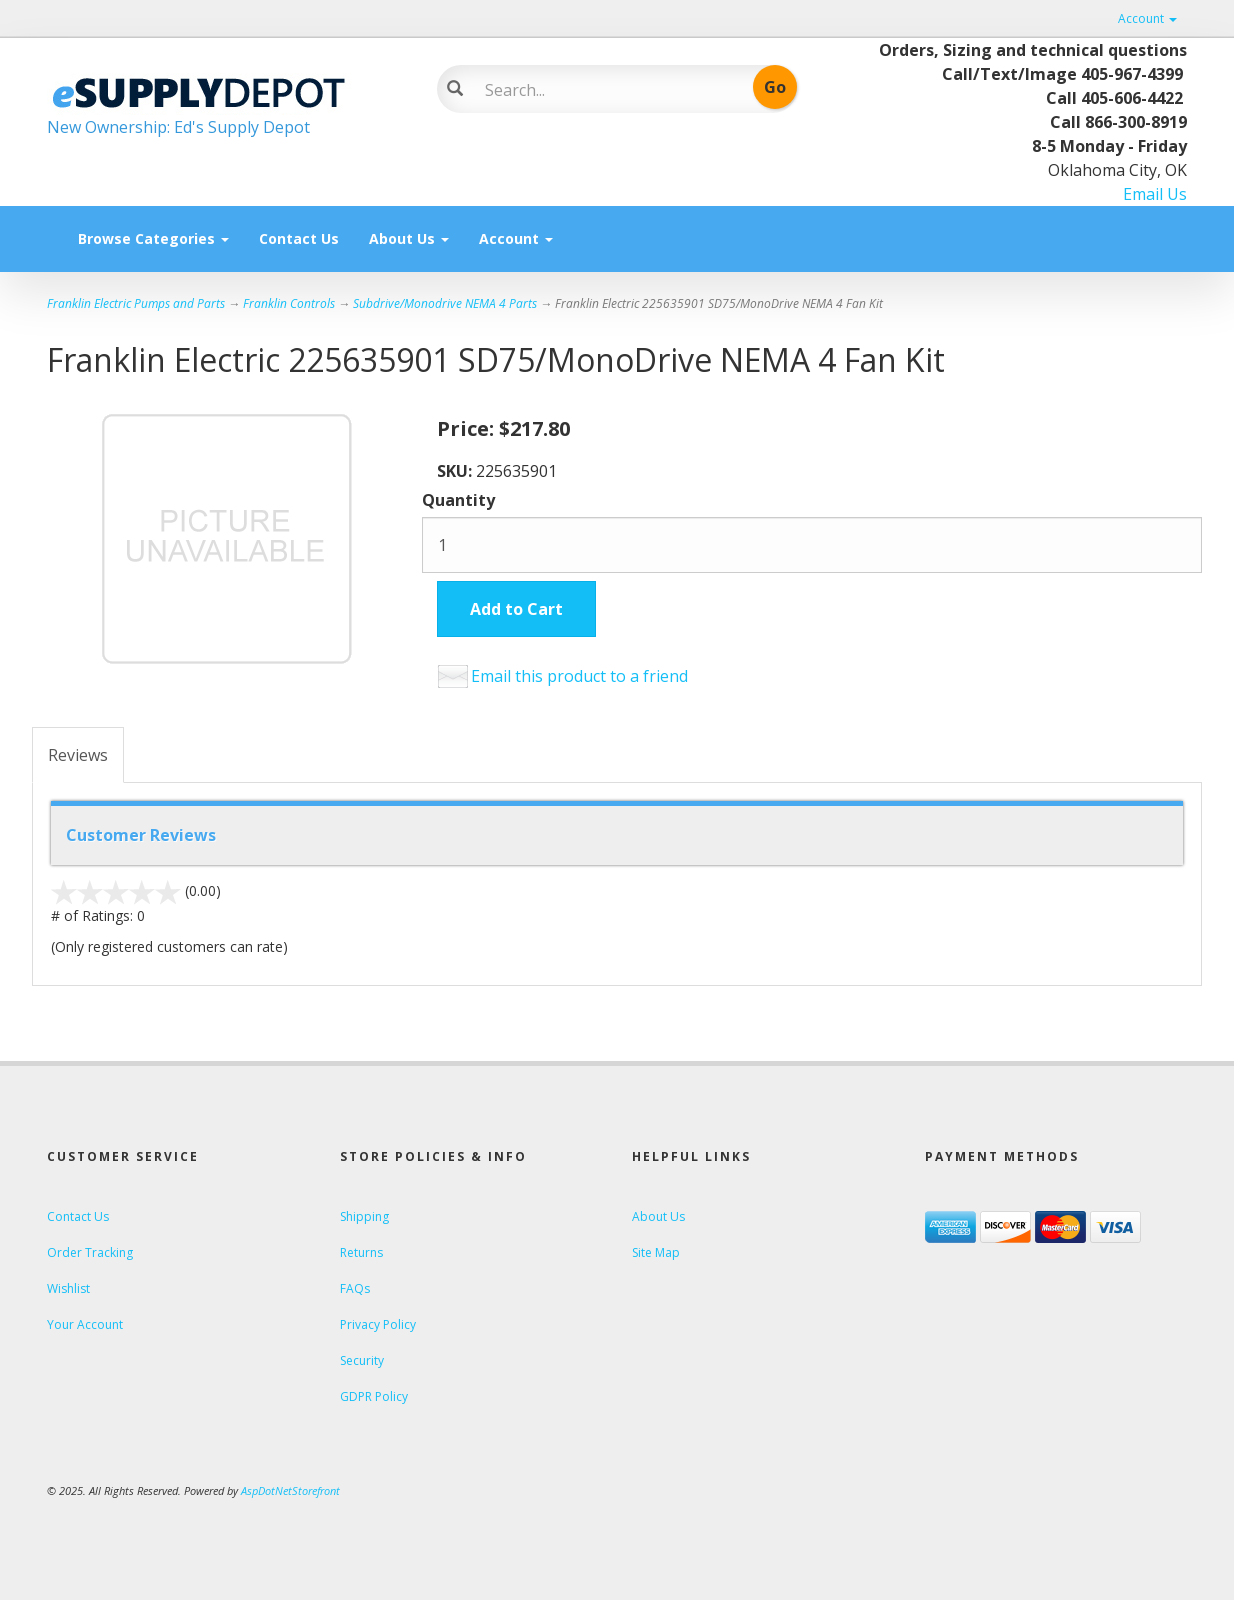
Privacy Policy (378, 1324)
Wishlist (68, 1288)
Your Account (85, 1324)
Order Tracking (90, 1252)
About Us (409, 238)
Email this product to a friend (579, 676)
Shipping (364, 1216)
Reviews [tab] (78, 755)
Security (362, 1360)
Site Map (656, 1252)
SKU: (456, 471)
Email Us (1155, 194)
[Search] (602, 90)
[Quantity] (812, 545)
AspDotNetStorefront (290, 1490)
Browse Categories (153, 238)
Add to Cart (516, 609)
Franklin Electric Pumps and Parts (136, 303)
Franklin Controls (289, 303)
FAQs (355, 1288)
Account (1147, 18)
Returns (361, 1252)
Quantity (458, 500)
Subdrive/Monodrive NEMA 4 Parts (445, 303)
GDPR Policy (374, 1396)
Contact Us (299, 238)
